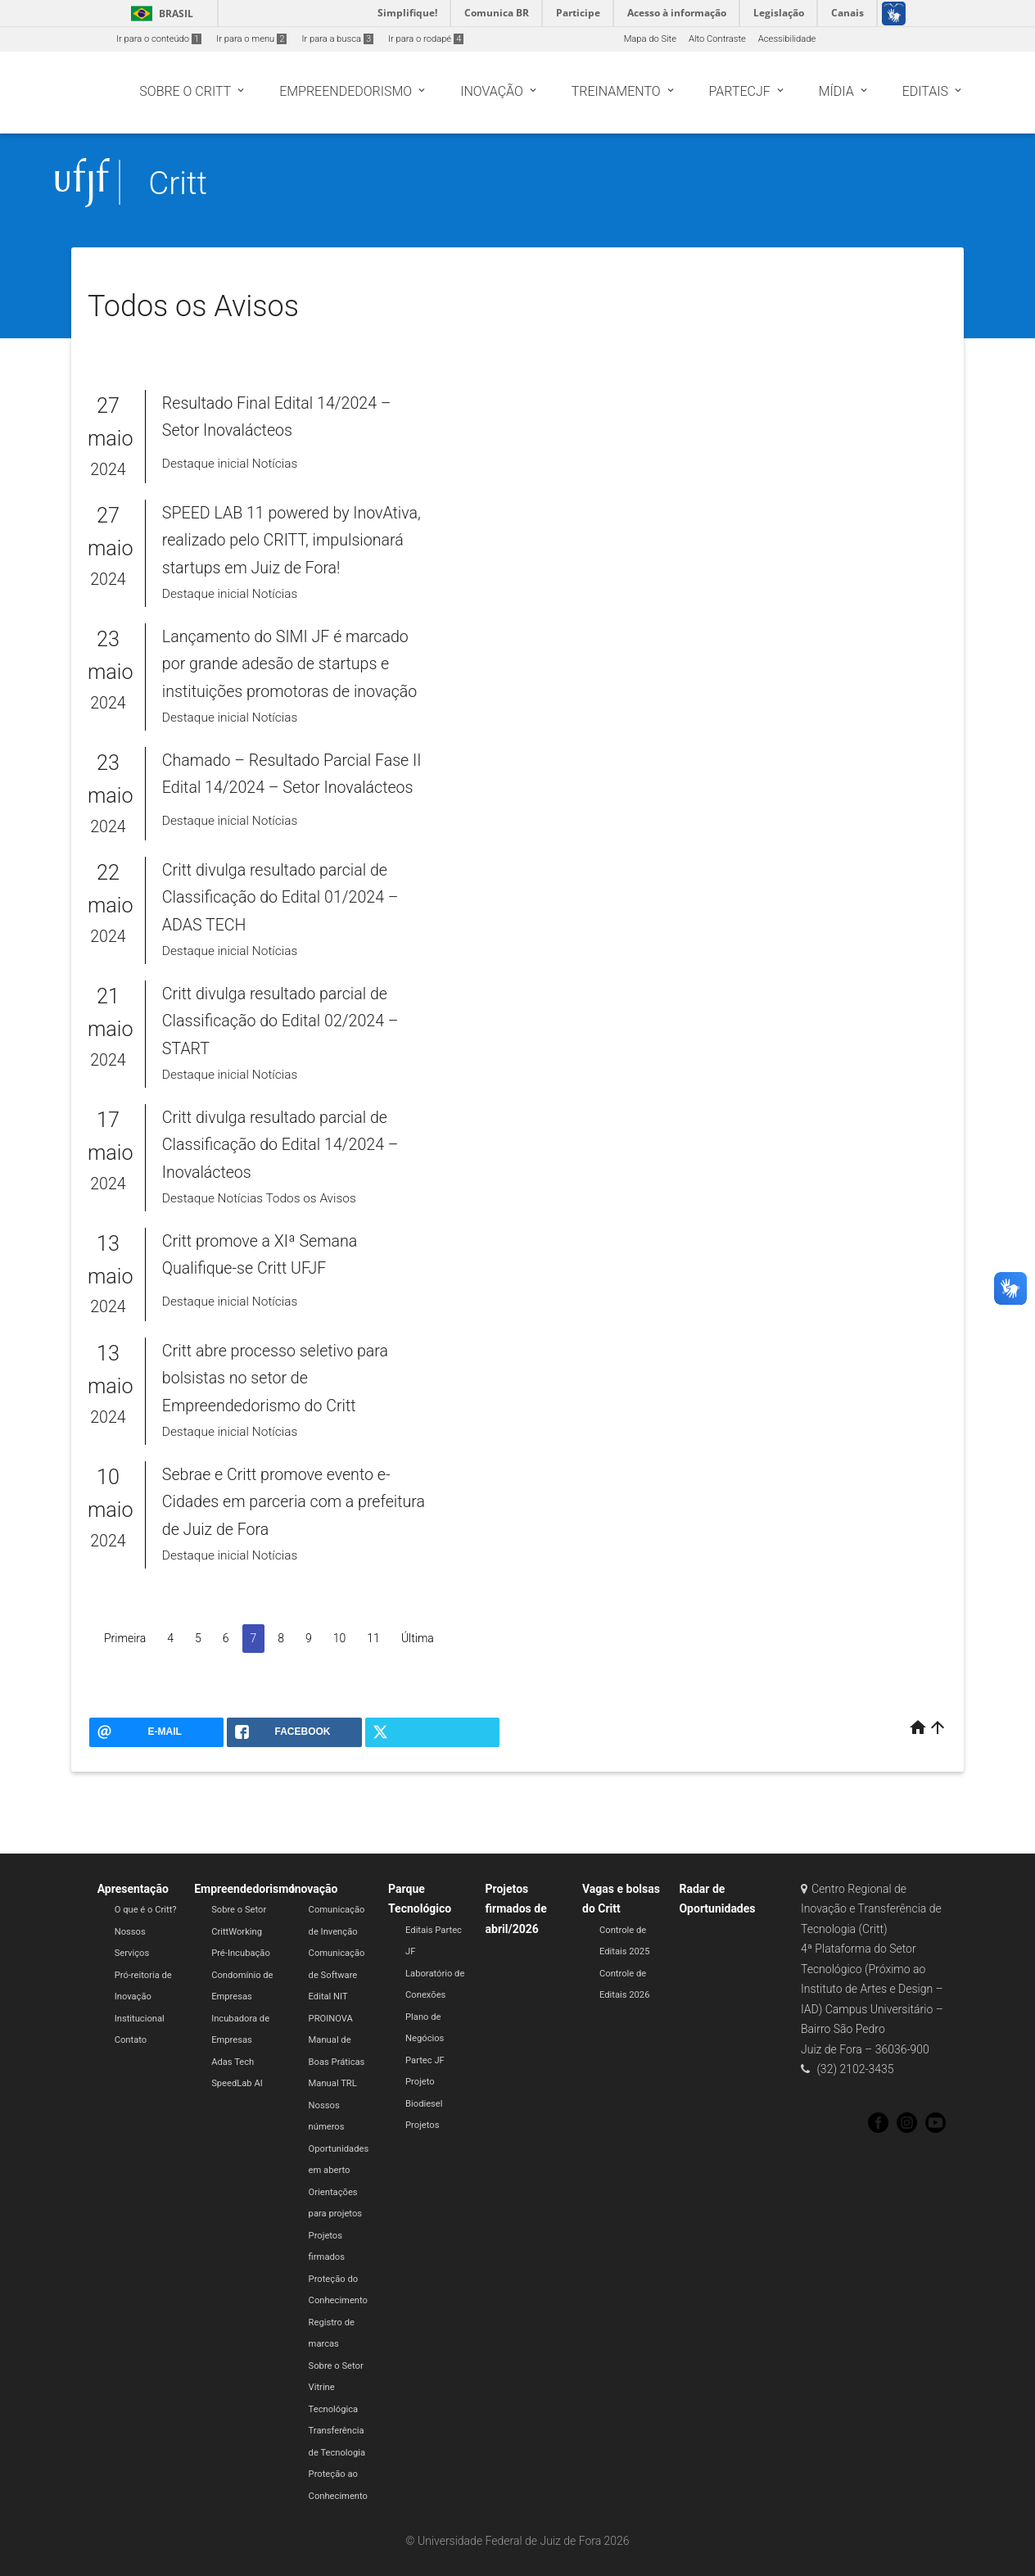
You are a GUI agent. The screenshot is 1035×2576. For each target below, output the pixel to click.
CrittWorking (236, 1931)
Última (417, 1638)
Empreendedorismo (244, 1888)
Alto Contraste (717, 39)
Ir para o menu (251, 39)
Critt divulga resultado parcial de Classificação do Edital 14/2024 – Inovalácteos (280, 1145)
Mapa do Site (650, 39)
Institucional (140, 2018)
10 (339, 1638)
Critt (177, 183)
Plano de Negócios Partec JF (425, 2039)
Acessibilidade (787, 39)
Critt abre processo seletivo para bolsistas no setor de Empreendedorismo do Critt (275, 1378)
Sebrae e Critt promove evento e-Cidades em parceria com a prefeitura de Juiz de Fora (293, 1502)
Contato (131, 2040)
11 (373, 1638)
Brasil (159, 13)
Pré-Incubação (240, 1953)
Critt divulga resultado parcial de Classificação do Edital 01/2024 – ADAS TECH (280, 898)
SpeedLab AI (237, 2083)
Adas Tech (232, 2062)
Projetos (422, 2125)
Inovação (315, 1888)
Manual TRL (333, 2083)
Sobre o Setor (238, 1909)
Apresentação (133, 1888)
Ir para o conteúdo (158, 39)
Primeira (125, 1638)
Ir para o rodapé (425, 39)
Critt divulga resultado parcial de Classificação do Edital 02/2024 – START (280, 1021)
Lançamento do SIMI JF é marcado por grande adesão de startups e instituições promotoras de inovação (289, 664)
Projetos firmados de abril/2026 (516, 1908)
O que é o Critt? (146, 1909)
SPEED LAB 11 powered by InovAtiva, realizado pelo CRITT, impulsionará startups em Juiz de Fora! (291, 540)
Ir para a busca (337, 39)
